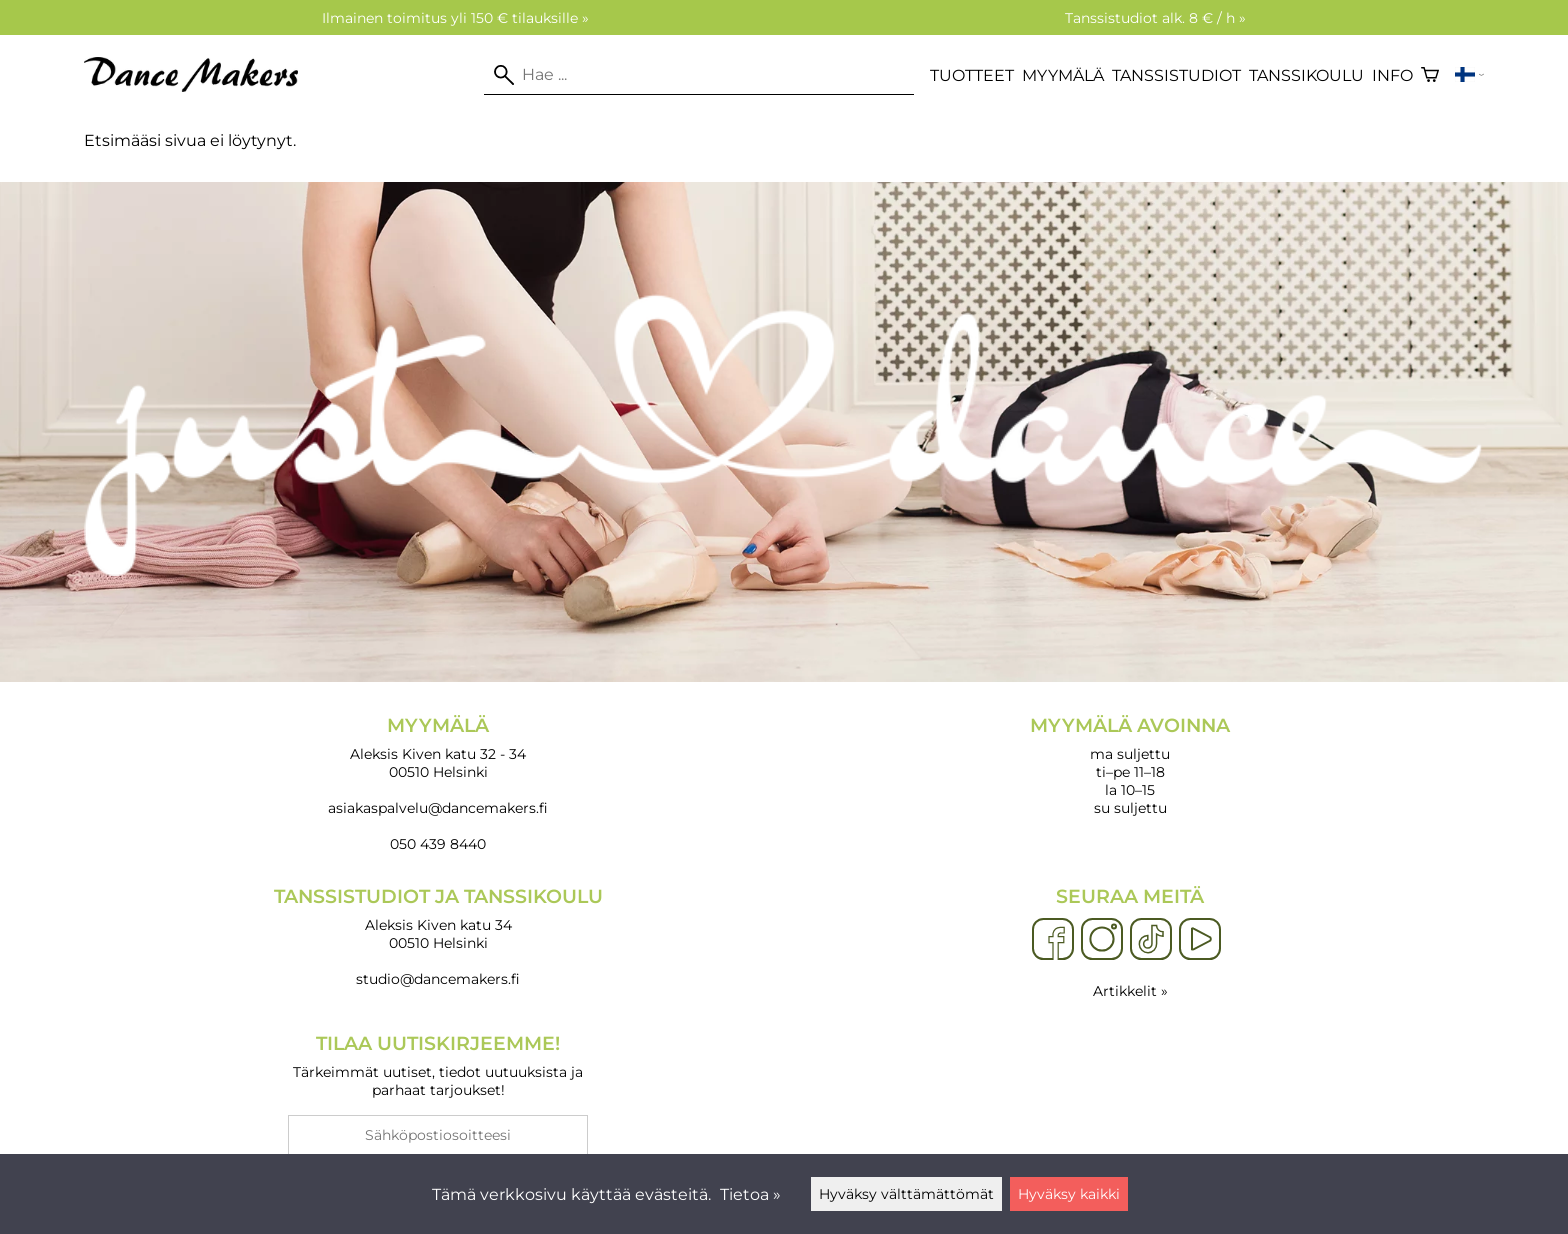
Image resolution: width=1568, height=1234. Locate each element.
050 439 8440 (438, 844)
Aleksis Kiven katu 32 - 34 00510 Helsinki (438, 747)
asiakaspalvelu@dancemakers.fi (438, 808)
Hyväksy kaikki (1069, 1194)
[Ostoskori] (1430, 75)
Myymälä (1063, 75)
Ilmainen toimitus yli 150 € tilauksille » (455, 18)
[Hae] (699, 75)
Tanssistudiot (1176, 75)
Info (1392, 75)
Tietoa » (750, 1194)
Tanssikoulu (1306, 75)
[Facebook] (1053, 940)
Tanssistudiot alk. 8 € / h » (1155, 18)
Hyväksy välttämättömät (906, 1194)
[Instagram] (1102, 940)
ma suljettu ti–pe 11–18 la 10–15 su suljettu (1130, 765)
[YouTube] (1200, 940)
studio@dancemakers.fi (438, 979)
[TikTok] (1151, 940)
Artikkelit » (1130, 991)
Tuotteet (972, 75)
